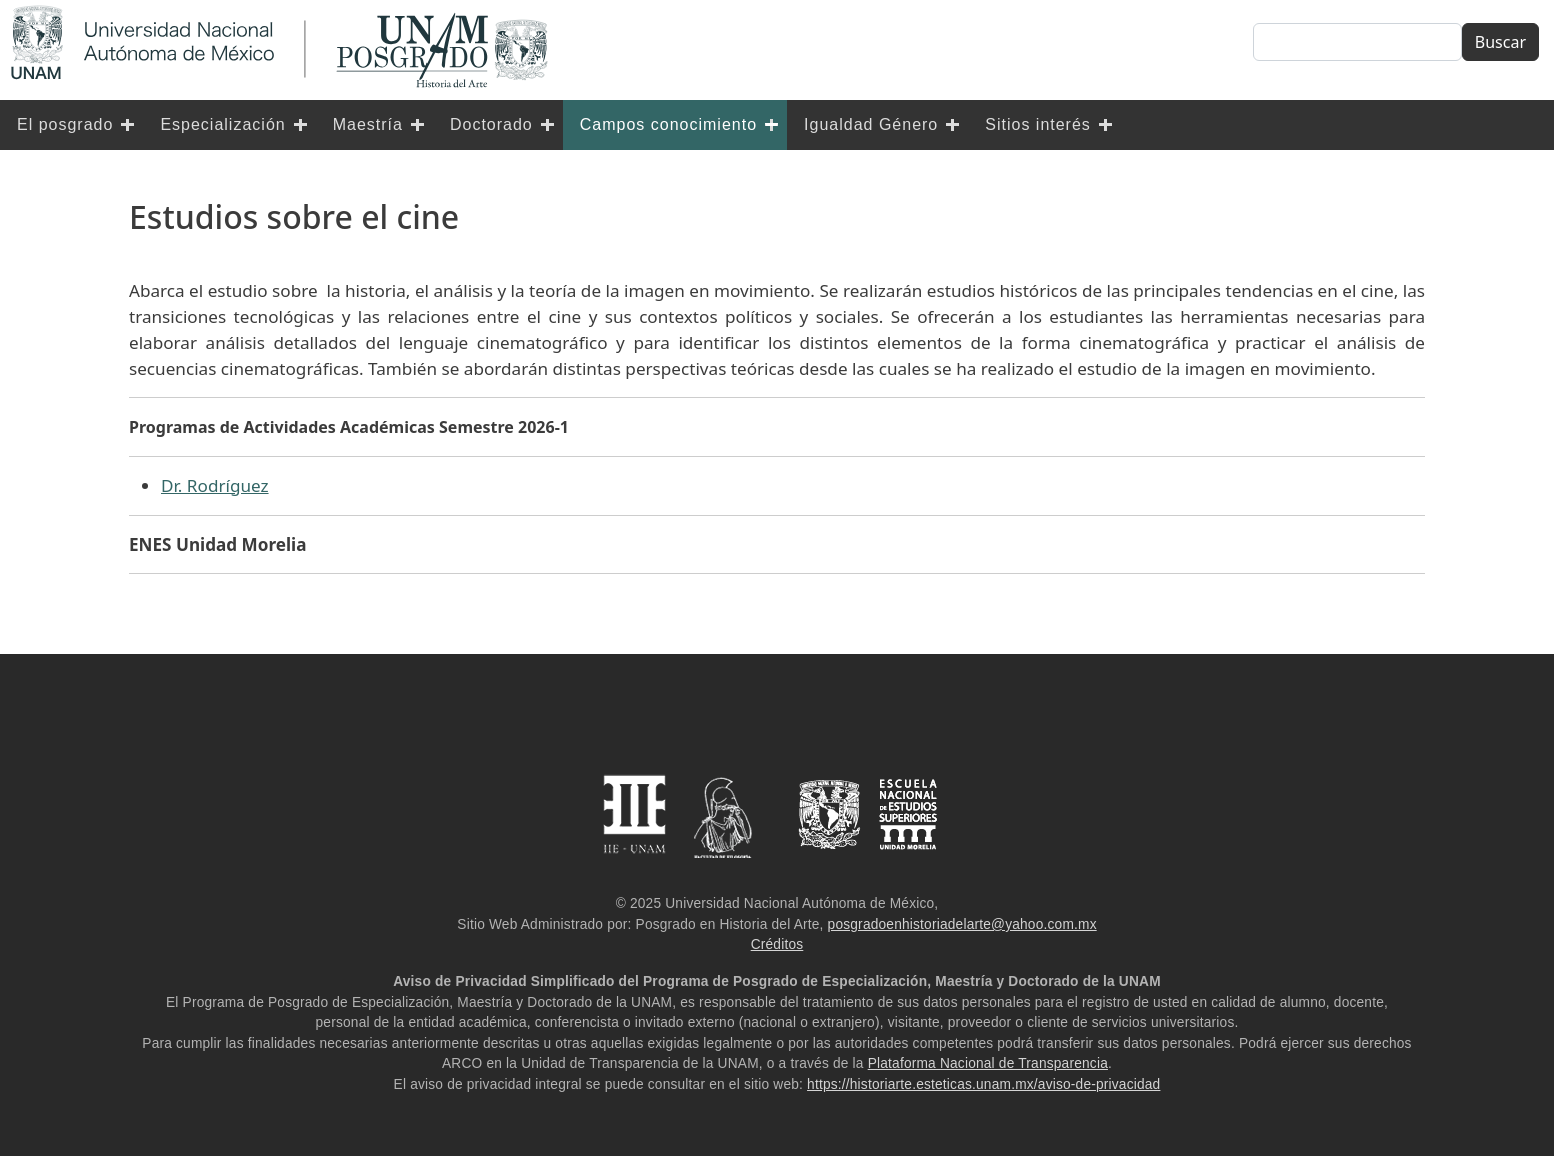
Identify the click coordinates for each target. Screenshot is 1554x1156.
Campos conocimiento (668, 124)
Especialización (222, 124)
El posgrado (65, 124)
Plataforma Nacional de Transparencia (988, 1063)
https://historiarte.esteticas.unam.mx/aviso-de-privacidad (983, 1084)
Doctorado (491, 124)
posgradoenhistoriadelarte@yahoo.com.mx (962, 924)
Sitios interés (1038, 124)
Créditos (777, 944)
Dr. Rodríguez (215, 485)
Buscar (1500, 42)
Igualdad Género (871, 124)
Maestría (368, 124)
